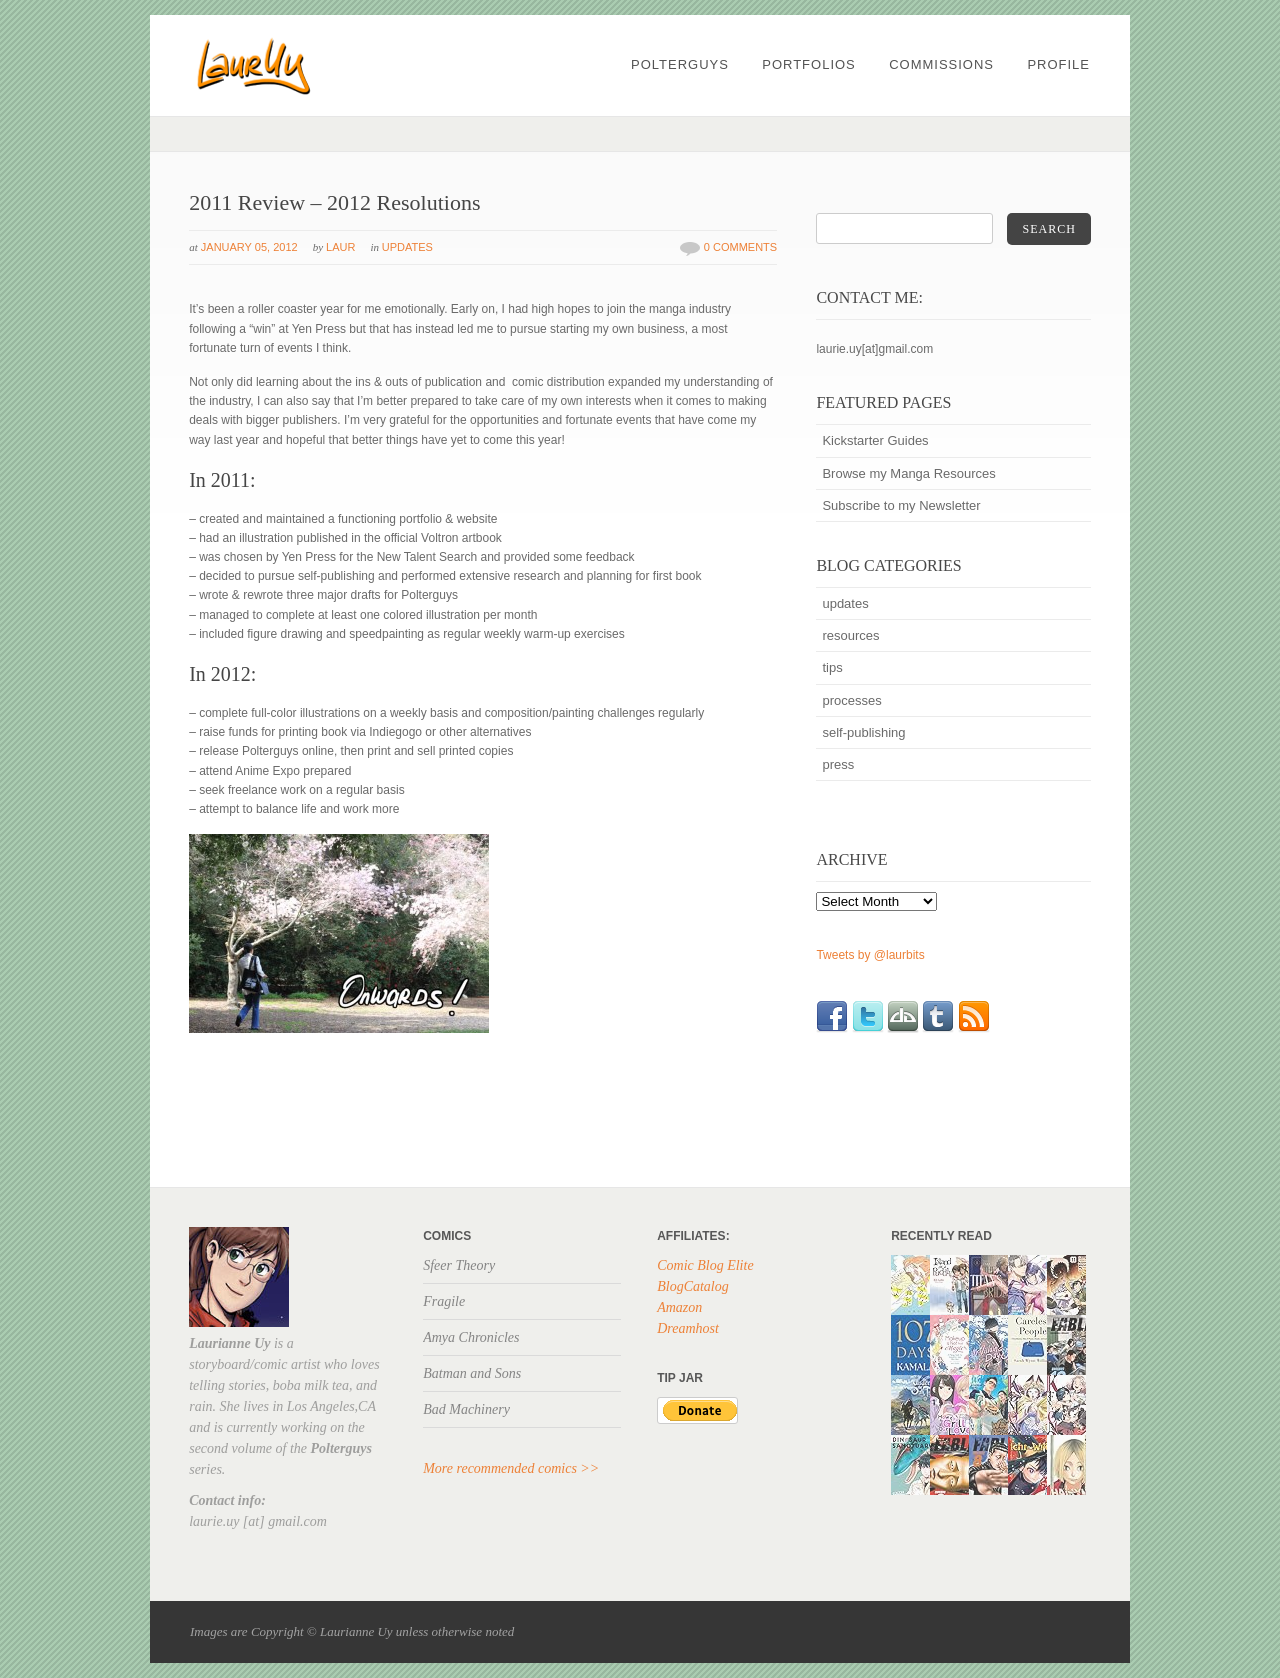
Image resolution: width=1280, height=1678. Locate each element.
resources (850, 635)
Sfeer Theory (459, 1265)
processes (851, 700)
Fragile (444, 1301)
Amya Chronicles (471, 1337)
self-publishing (863, 732)
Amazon (679, 1307)
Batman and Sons (472, 1373)
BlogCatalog (693, 1286)
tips (832, 667)
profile (1058, 64)
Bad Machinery (466, 1409)
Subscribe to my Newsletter (901, 505)
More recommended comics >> (511, 1468)
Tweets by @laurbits (870, 955)
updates (407, 247)
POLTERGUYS (680, 64)
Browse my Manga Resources (908, 473)
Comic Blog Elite (705, 1265)
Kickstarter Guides (875, 440)
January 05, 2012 (249, 247)
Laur (340, 247)
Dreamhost (688, 1328)
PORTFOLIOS (809, 64)
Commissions (941, 64)
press (838, 764)
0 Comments (740, 247)
